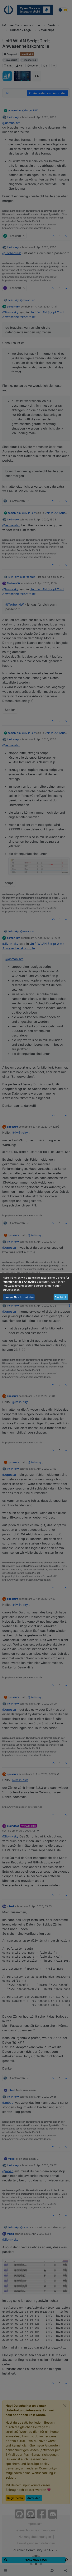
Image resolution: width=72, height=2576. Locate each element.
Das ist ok (61, 1297)
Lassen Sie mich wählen (19, 1297)
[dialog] (36, 1288)
